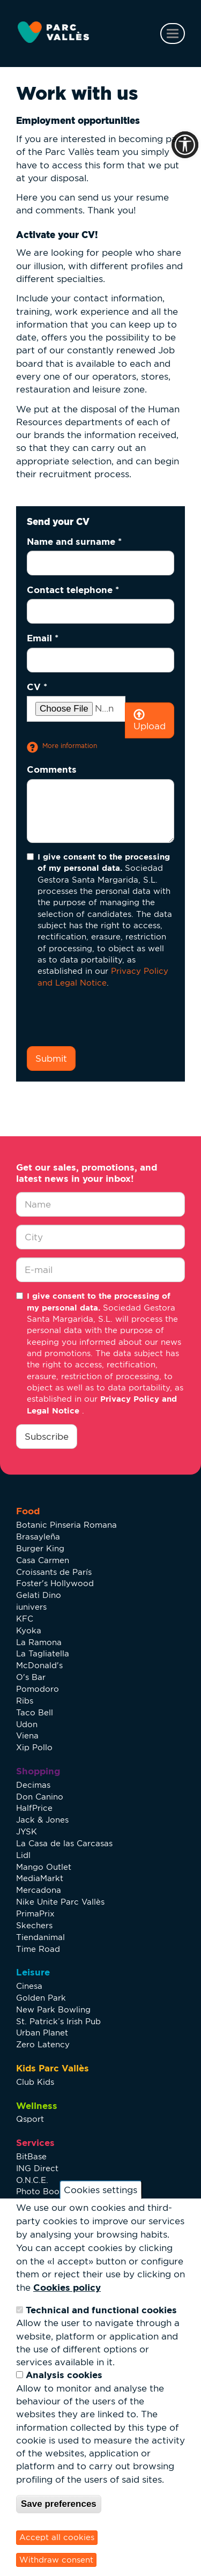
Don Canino (39, 1796)
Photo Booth (42, 2191)
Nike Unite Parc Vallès (60, 1901)
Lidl (23, 1855)
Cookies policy (67, 2287)
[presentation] (108, 1017)
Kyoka (28, 1630)
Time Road (38, 1948)
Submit (51, 1058)
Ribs (24, 1700)
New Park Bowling (53, 2009)
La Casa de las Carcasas (64, 1843)
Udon (27, 1724)
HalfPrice (34, 1807)
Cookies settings (100, 2190)
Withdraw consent (56, 2559)
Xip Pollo (34, 1747)
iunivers (31, 1606)
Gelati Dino (38, 1595)
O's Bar (31, 1677)
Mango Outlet (43, 1866)
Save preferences (58, 2504)
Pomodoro (37, 1688)
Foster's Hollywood (55, 1583)
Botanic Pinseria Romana (66, 1524)
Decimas (33, 1784)
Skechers (34, 1925)
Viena (27, 1735)
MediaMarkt (39, 1878)
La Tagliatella (42, 1653)
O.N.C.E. (32, 2180)
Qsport (30, 2118)
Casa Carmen (42, 1560)
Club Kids (35, 2081)
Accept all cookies (56, 2537)
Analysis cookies (64, 2375)
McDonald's (39, 1665)
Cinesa (29, 1985)
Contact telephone (73, 589)
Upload (149, 720)
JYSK (26, 1831)
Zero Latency (43, 2044)
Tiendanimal (40, 1937)
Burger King (40, 1548)
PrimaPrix (35, 1913)
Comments (52, 769)
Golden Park (41, 1997)
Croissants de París (54, 1571)
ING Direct (37, 2168)
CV (37, 687)
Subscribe (47, 1436)
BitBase (31, 2156)
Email (42, 638)
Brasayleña (38, 1536)
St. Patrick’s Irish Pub (58, 2021)
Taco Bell (34, 1712)
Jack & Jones (42, 1819)
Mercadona (38, 1889)
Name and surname (74, 541)
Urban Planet (42, 2032)
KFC (24, 1618)
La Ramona (39, 1642)
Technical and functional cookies (101, 2310)
